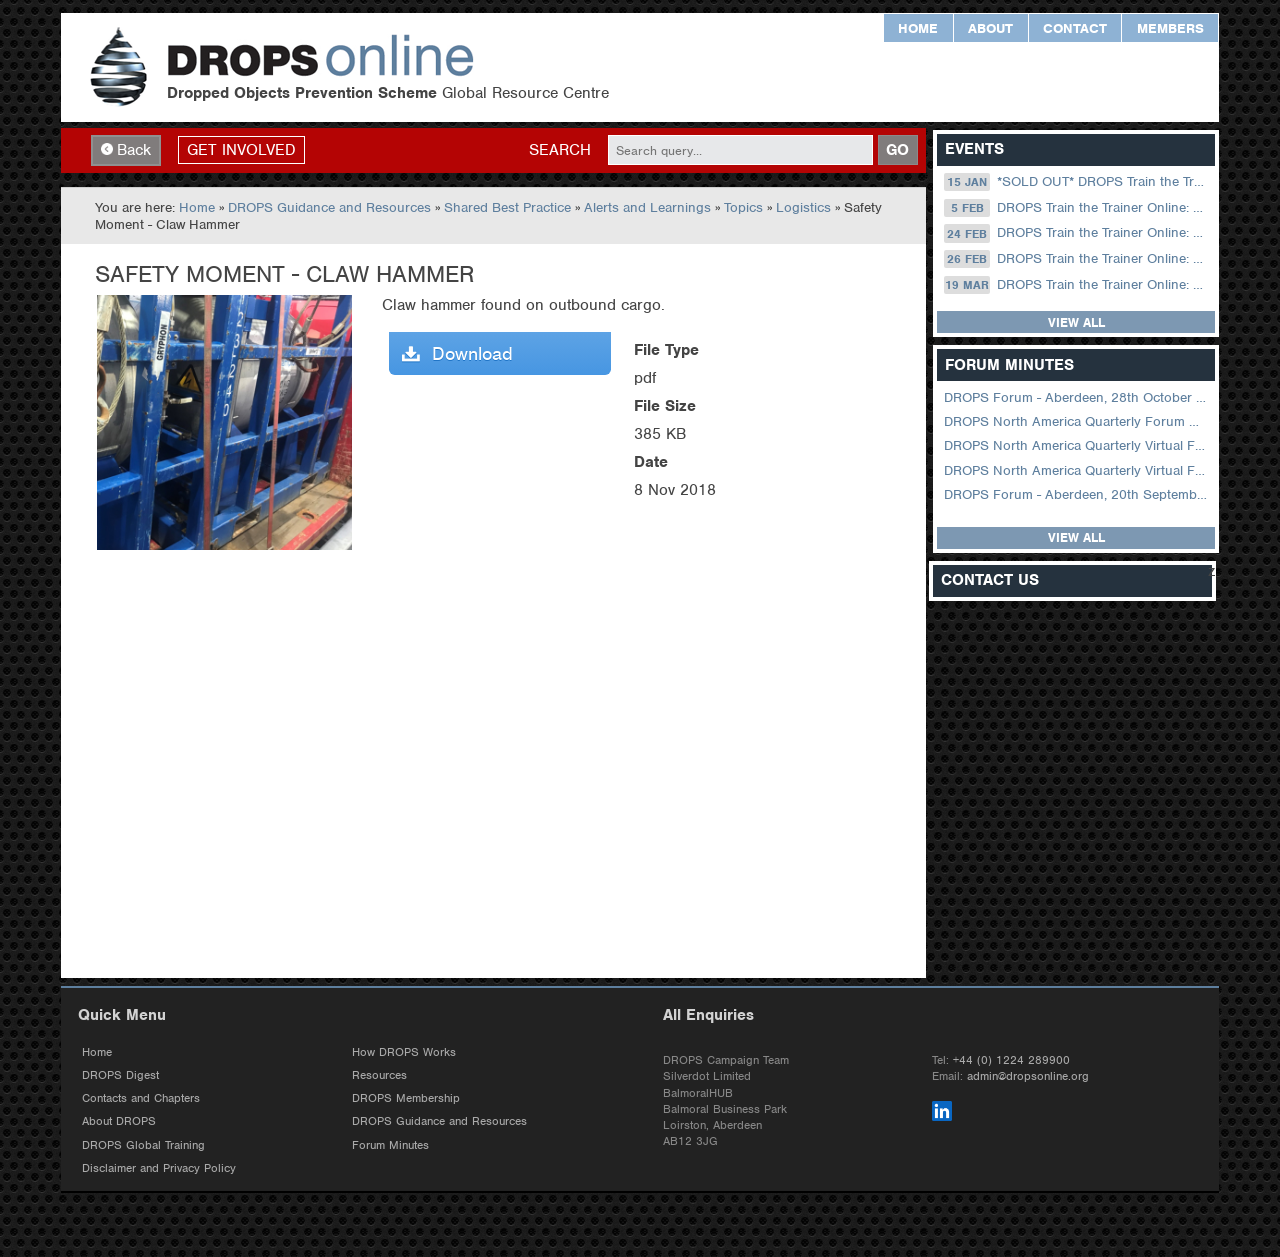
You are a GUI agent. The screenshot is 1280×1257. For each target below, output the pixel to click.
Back (126, 150)
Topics (743, 207)
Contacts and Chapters (141, 1098)
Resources (379, 1075)
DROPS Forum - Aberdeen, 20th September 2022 (1077, 494)
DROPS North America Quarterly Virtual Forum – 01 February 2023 (1077, 470)
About (990, 28)
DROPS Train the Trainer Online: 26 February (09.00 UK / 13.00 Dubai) (1077, 259)
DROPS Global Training (143, 1145)
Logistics (803, 207)
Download (457, 353)
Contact (1075, 28)
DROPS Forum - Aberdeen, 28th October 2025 (1077, 397)
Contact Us (990, 580)
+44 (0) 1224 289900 (1011, 1060)
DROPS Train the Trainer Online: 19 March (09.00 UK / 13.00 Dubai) (1077, 285)
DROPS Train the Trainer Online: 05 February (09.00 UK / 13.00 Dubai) (1077, 208)
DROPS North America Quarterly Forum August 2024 (1077, 421)
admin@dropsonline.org (1028, 1076)
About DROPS (119, 1121)
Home (918, 28)
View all (1076, 322)
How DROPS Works (404, 1052)
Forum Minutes (390, 1145)
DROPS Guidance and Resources (329, 207)
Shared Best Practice (507, 207)
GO (897, 150)
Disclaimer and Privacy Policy (159, 1168)
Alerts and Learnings (647, 207)
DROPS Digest (120, 1075)
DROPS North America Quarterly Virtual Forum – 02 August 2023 (1077, 445)
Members (1170, 28)
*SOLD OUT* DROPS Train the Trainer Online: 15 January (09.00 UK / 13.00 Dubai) (1077, 182)
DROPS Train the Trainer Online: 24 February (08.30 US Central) (1077, 233)
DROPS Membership (406, 1098)
